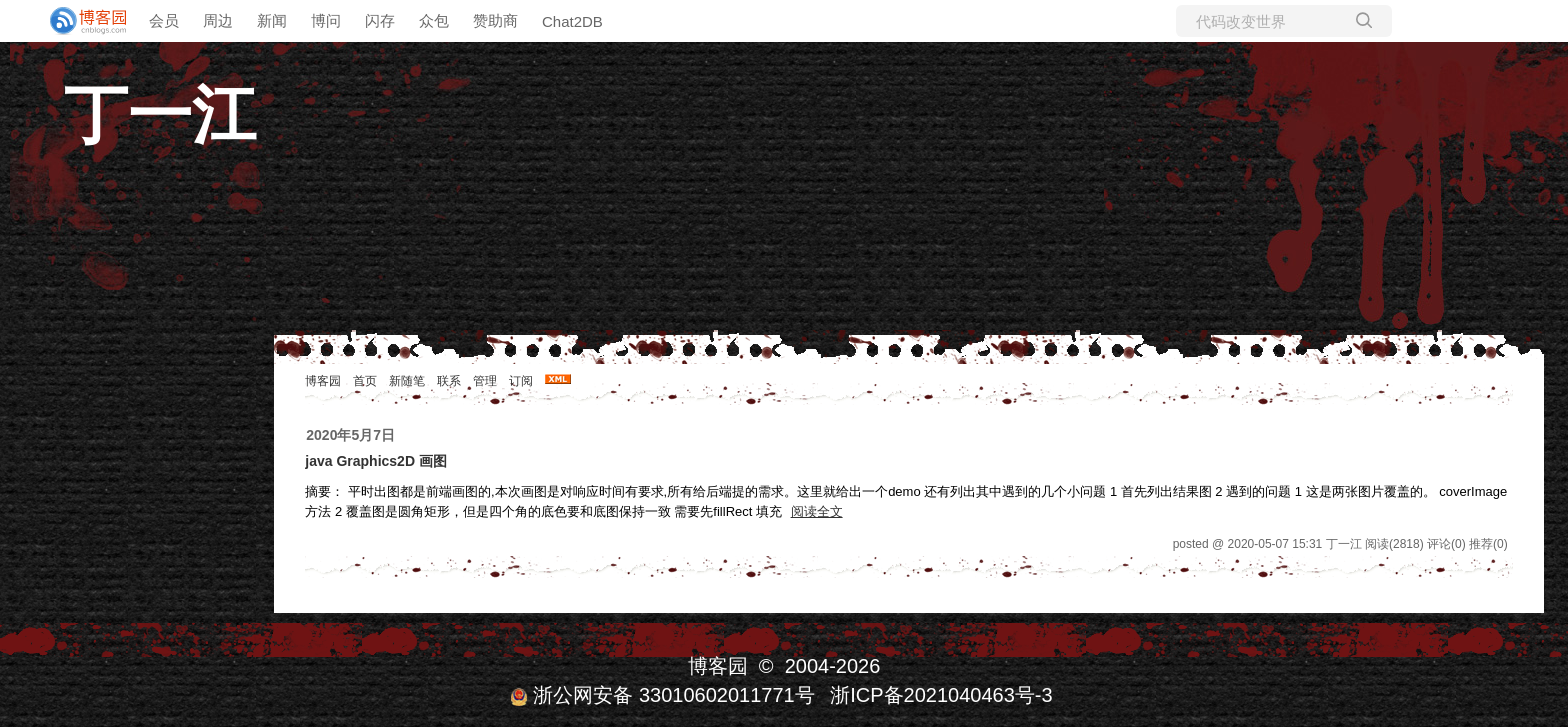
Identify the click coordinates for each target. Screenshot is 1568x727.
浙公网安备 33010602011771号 (662, 695)
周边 (218, 20)
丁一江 (160, 115)
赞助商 (495, 20)
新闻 (272, 20)
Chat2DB (572, 21)
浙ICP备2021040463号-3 (941, 695)
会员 (164, 20)
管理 (485, 381)
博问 (326, 20)
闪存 (380, 20)
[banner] (80, 21)
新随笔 (407, 381)
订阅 (521, 381)
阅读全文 (817, 511)
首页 (365, 381)
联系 (449, 381)
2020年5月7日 (350, 435)
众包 (434, 20)
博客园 (323, 381)
